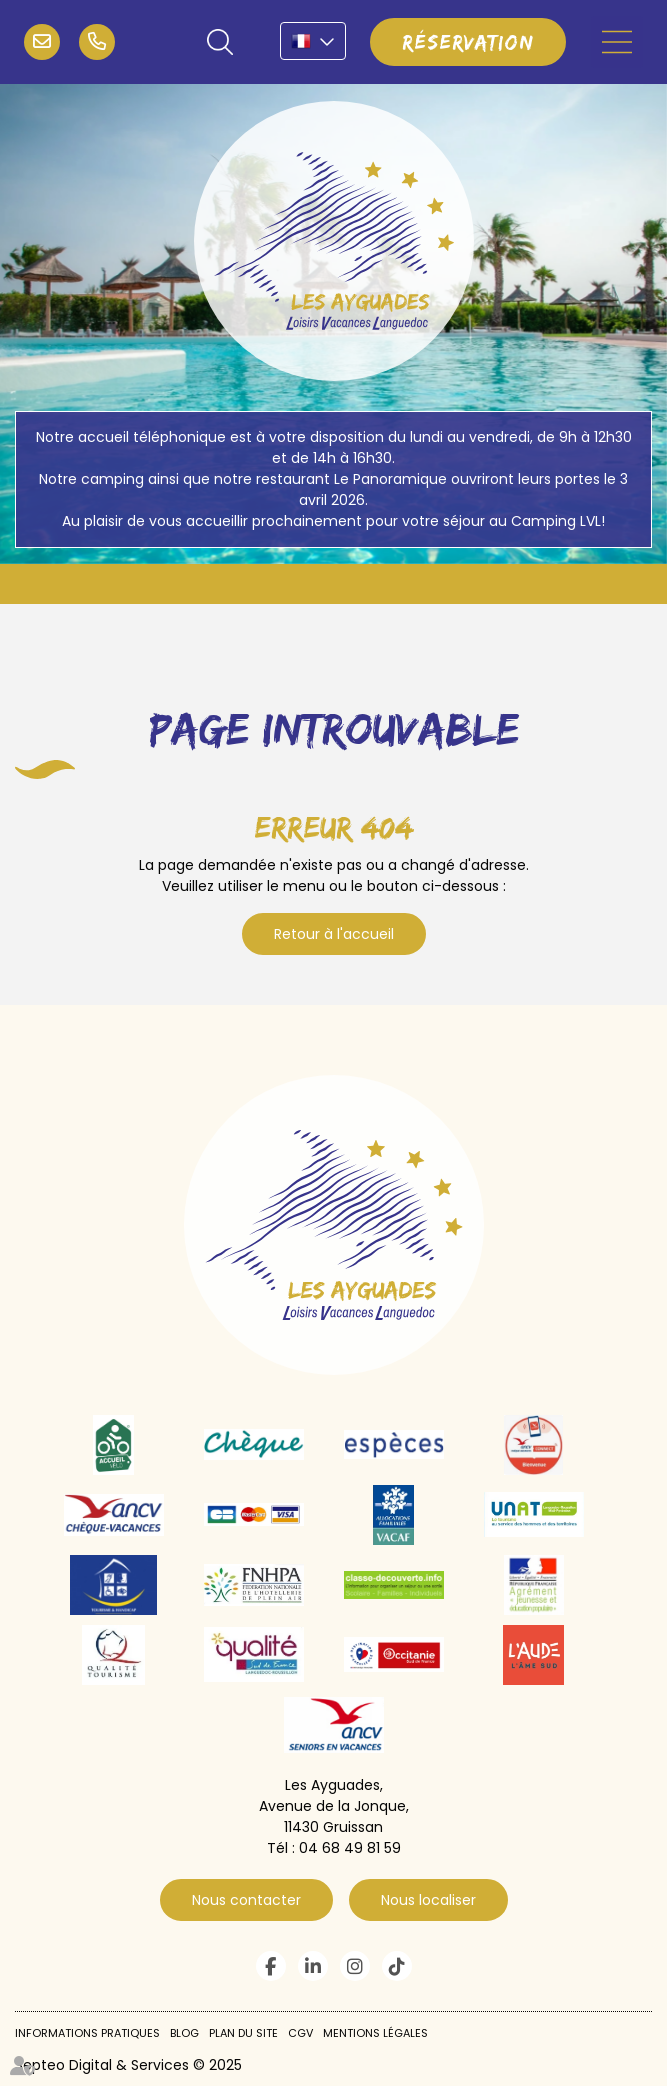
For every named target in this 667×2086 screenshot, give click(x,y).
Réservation (468, 41)
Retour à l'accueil (334, 934)
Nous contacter (246, 1900)
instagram (355, 1966)
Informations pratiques (87, 2033)
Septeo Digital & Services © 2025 (128, 2065)
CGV (300, 2033)
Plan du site (243, 2033)
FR (313, 41)
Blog (184, 2033)
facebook (271, 1966)
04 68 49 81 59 (97, 42)
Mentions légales (375, 2033)
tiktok (397, 1966)
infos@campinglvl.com (42, 42)
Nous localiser (428, 1900)
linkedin (313, 1966)
